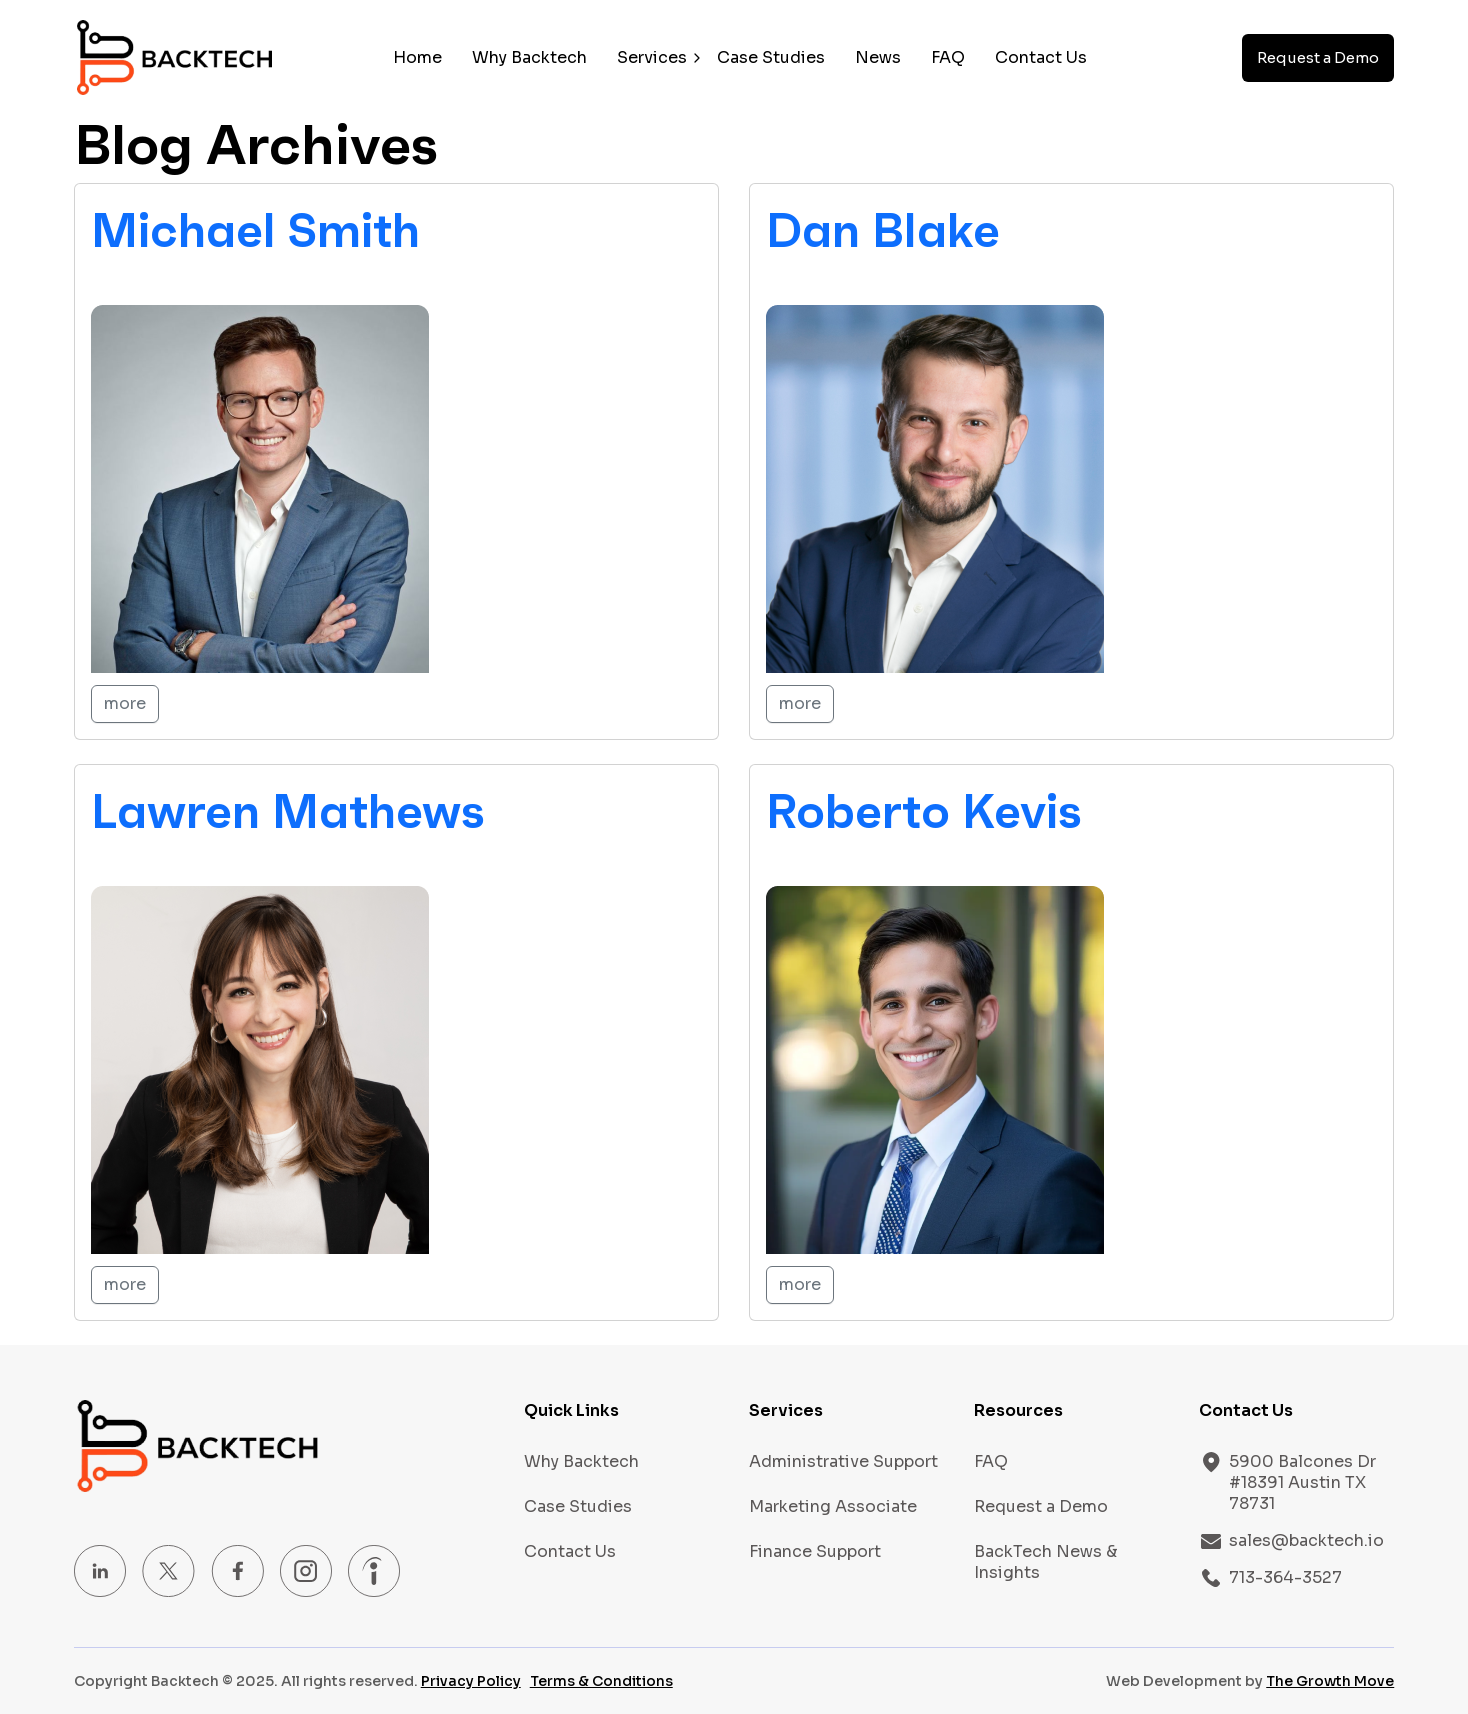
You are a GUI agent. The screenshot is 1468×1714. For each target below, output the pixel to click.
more (125, 703)
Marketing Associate (833, 1506)
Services (652, 57)
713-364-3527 (1285, 1577)
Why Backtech (529, 57)
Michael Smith (255, 230)
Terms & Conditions (601, 1681)
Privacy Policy (471, 1681)
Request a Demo (1318, 57)
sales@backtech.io (1306, 1540)
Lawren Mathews (288, 811)
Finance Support (815, 1551)
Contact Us (1041, 57)
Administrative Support (843, 1461)
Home (417, 57)
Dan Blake (883, 230)
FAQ (948, 57)
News (878, 57)
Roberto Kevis (924, 811)
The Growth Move (1330, 1681)
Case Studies (771, 57)
